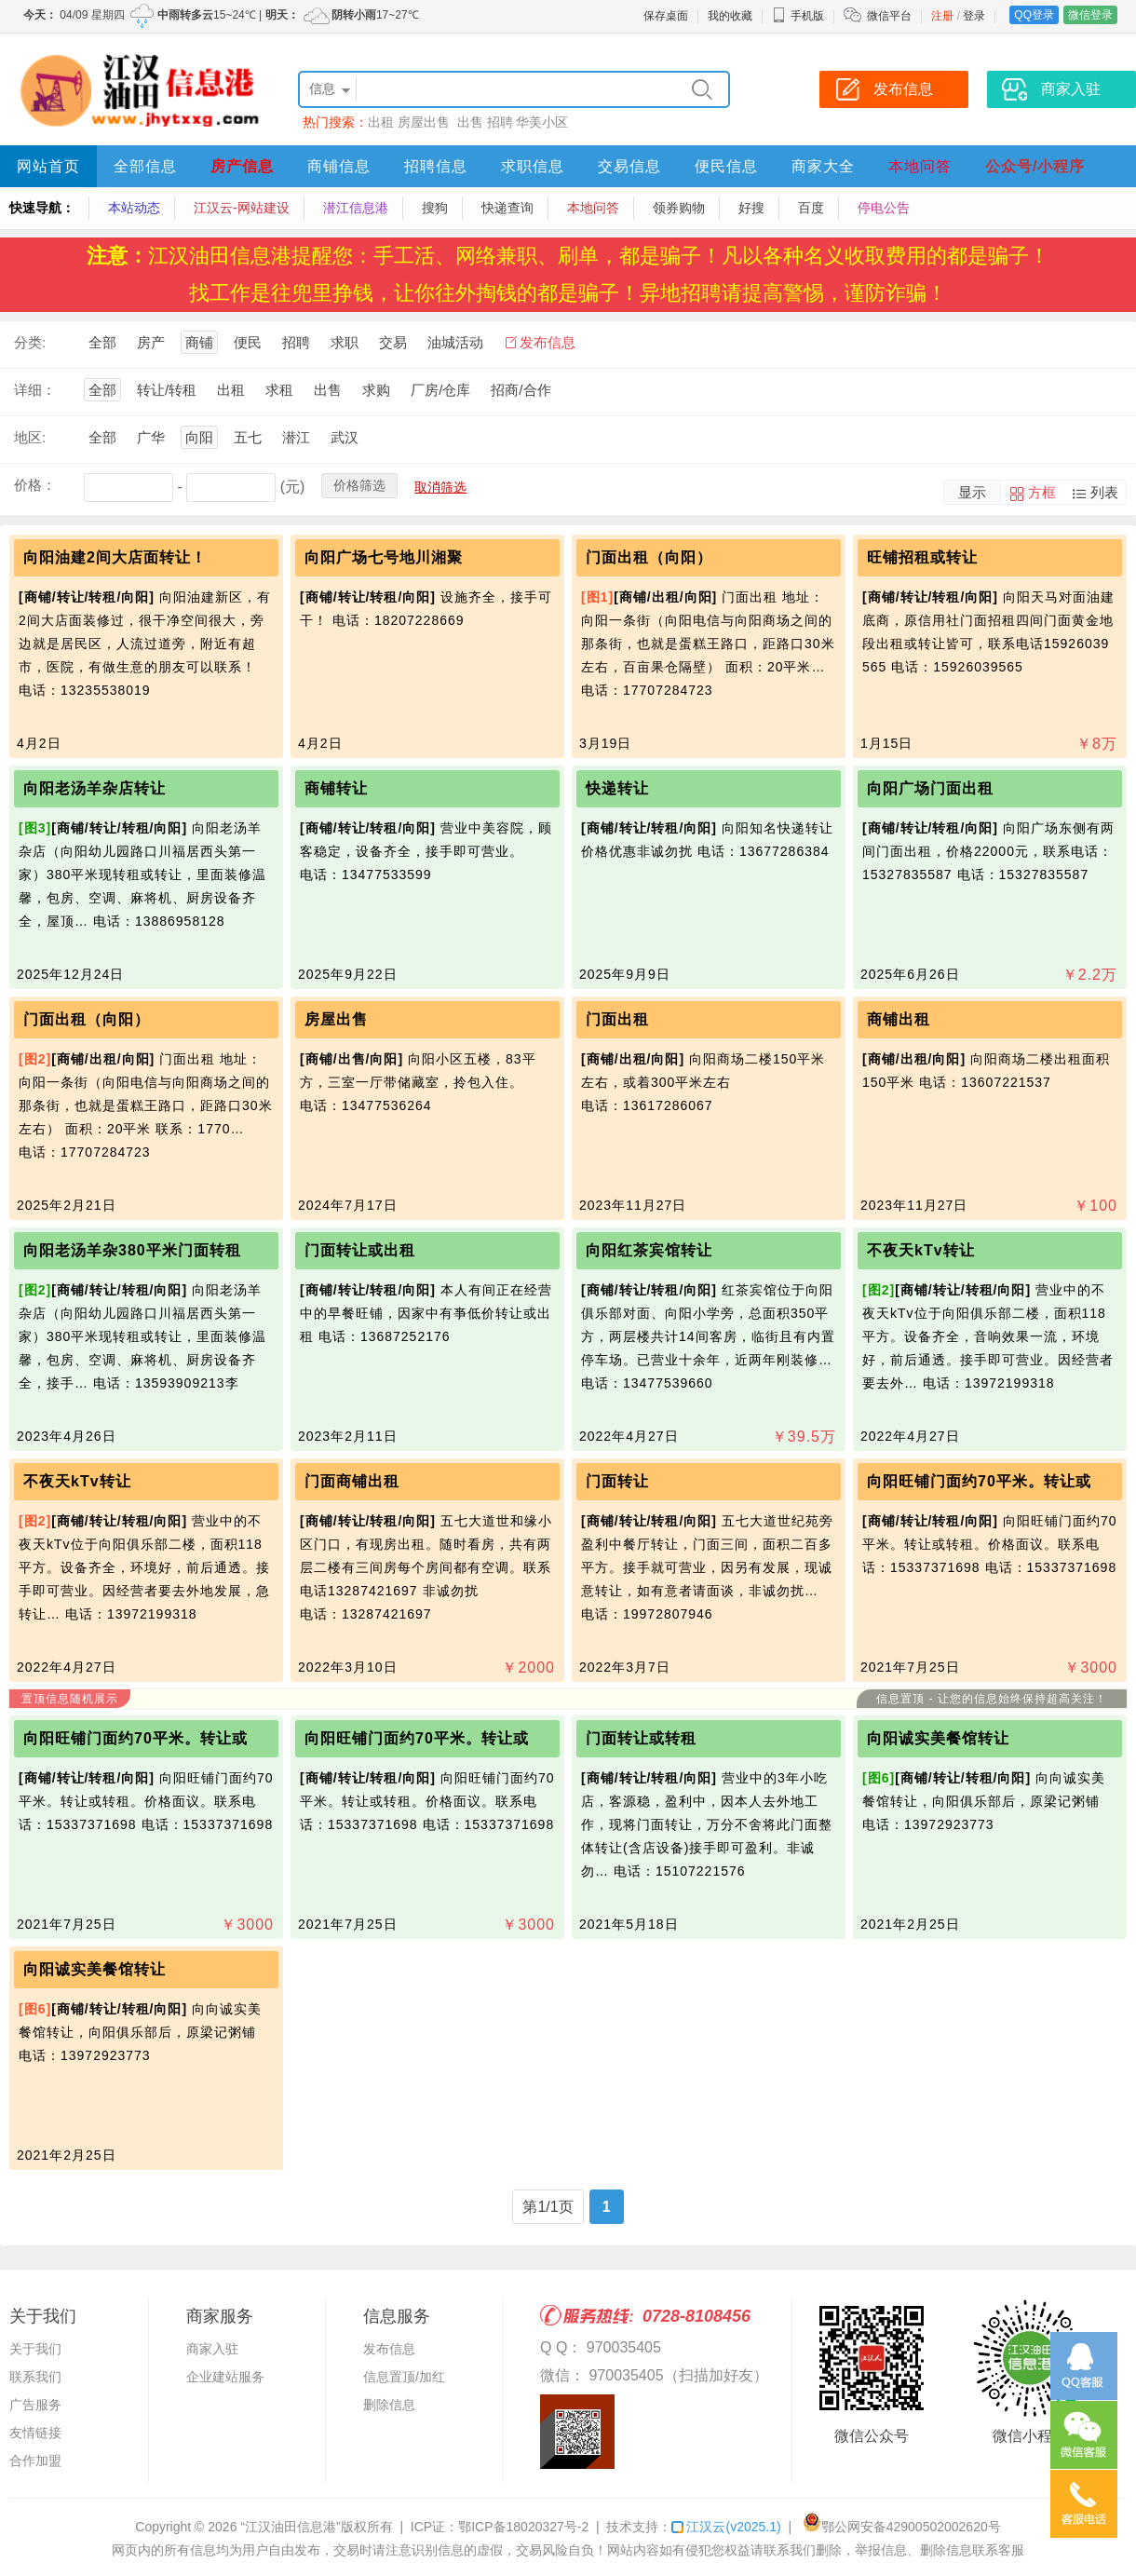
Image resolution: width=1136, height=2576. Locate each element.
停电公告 (884, 207)
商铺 (199, 342)
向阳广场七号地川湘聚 (383, 557)
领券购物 (679, 207)
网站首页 (48, 166)
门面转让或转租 (641, 1738)
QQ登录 (1034, 14)
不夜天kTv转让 (921, 1250)
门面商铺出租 (351, 1481)
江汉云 (725, 2526)
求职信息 (532, 166)
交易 (393, 342)
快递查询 (507, 207)
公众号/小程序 (1035, 166)
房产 (151, 342)
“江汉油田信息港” (290, 2526)
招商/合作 (520, 390)
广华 (151, 437)
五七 (248, 437)
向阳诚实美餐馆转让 (938, 1738)
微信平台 (889, 15)
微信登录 (1090, 14)
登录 (974, 15)
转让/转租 (166, 390)
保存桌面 (665, 15)
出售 (470, 122)
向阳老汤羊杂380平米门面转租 (132, 1250)
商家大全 (823, 166)
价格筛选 (359, 485)
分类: (30, 342)
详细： (35, 390)
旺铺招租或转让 (922, 557)
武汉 (344, 437)
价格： (35, 485)
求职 (344, 342)
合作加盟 (35, 2460)
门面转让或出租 (359, 1250)
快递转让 (617, 788)
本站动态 (134, 207)
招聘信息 (435, 166)
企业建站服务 (225, 2376)
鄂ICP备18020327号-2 (523, 2526)
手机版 (798, 15)
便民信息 (726, 166)
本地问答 (920, 166)
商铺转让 (336, 788)
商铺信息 (339, 166)
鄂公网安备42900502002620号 (902, 2526)
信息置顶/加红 (404, 2376)
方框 (1042, 492)
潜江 (296, 437)
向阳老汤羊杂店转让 (94, 788)
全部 (102, 342)
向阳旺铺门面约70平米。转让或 (979, 1481)
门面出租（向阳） (649, 557)
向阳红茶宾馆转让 (649, 1250)
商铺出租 (898, 1019)
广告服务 (35, 2404)
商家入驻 (212, 2348)
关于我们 (35, 2348)
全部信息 (145, 166)
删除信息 (389, 2404)
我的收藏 (730, 15)
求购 (376, 390)
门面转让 (617, 1481)
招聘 (500, 122)
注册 (942, 15)
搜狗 (435, 207)
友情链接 (35, 2432)
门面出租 (617, 1019)
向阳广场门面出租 (930, 788)
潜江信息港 (355, 207)
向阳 (199, 437)
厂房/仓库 (440, 390)
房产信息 (242, 166)
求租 (279, 390)
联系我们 (35, 2376)
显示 (972, 492)
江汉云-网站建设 (242, 207)
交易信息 (629, 166)
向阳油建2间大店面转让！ (115, 557)
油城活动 (455, 342)
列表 (1104, 492)
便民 (248, 342)
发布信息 (547, 342)
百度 (811, 207)
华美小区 (542, 122)
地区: (30, 437)
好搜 (751, 207)
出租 (381, 122)
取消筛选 (440, 487)
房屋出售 (425, 122)
